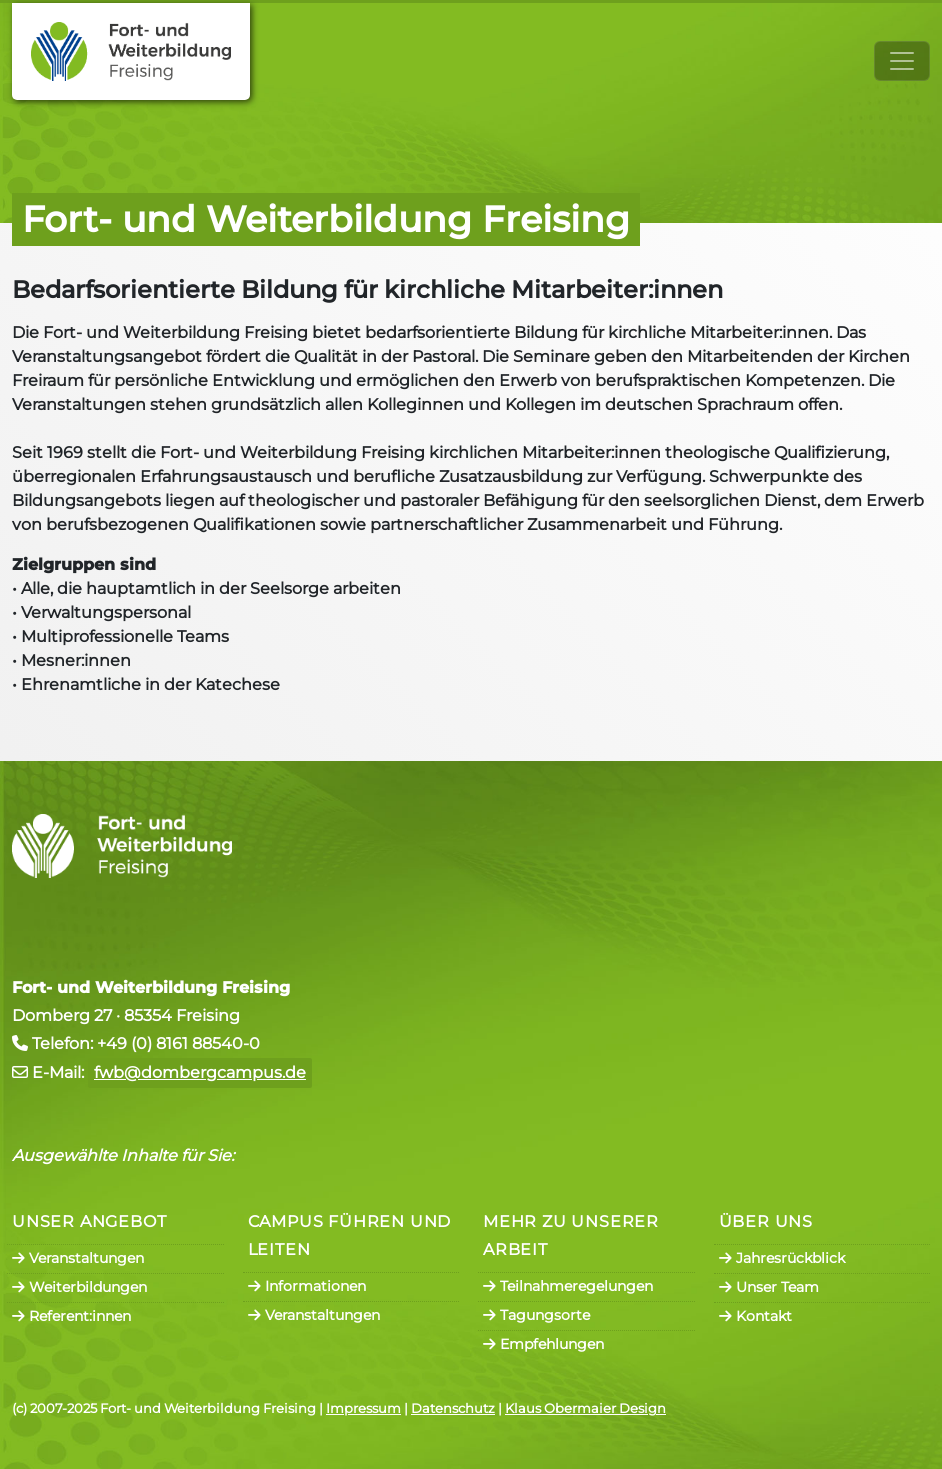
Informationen (307, 1286)
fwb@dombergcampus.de (200, 1072)
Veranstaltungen (78, 1258)
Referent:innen (71, 1316)
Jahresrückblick (782, 1258)
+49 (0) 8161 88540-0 (178, 1043)
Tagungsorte (536, 1315)
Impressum (363, 1408)
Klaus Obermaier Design (585, 1408)
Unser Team (769, 1287)
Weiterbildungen (79, 1287)
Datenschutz (453, 1408)
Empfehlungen (543, 1344)
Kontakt (755, 1316)
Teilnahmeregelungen (568, 1286)
